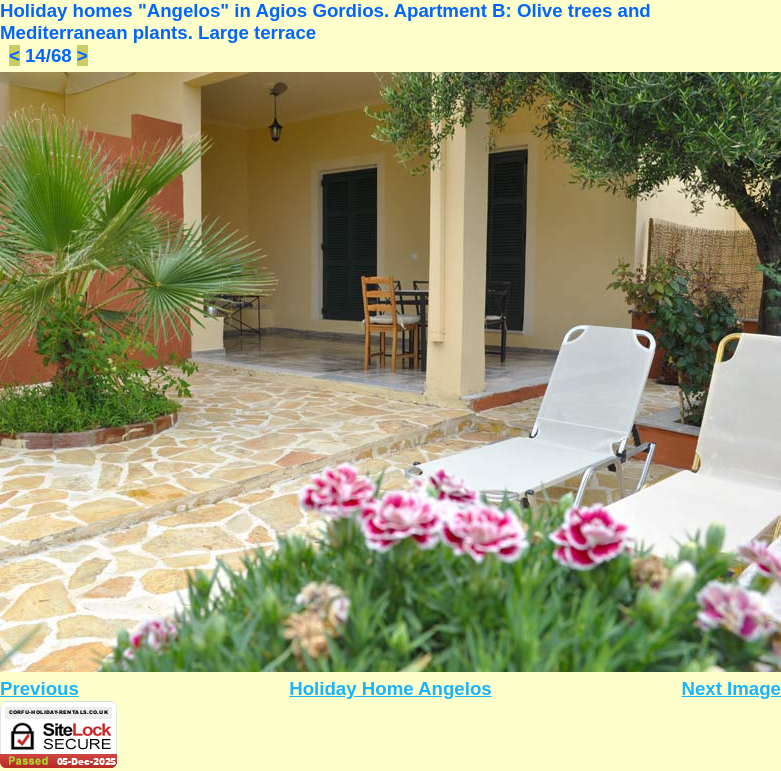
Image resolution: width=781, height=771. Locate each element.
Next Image (731, 688)
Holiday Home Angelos (390, 688)
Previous (39, 688)
